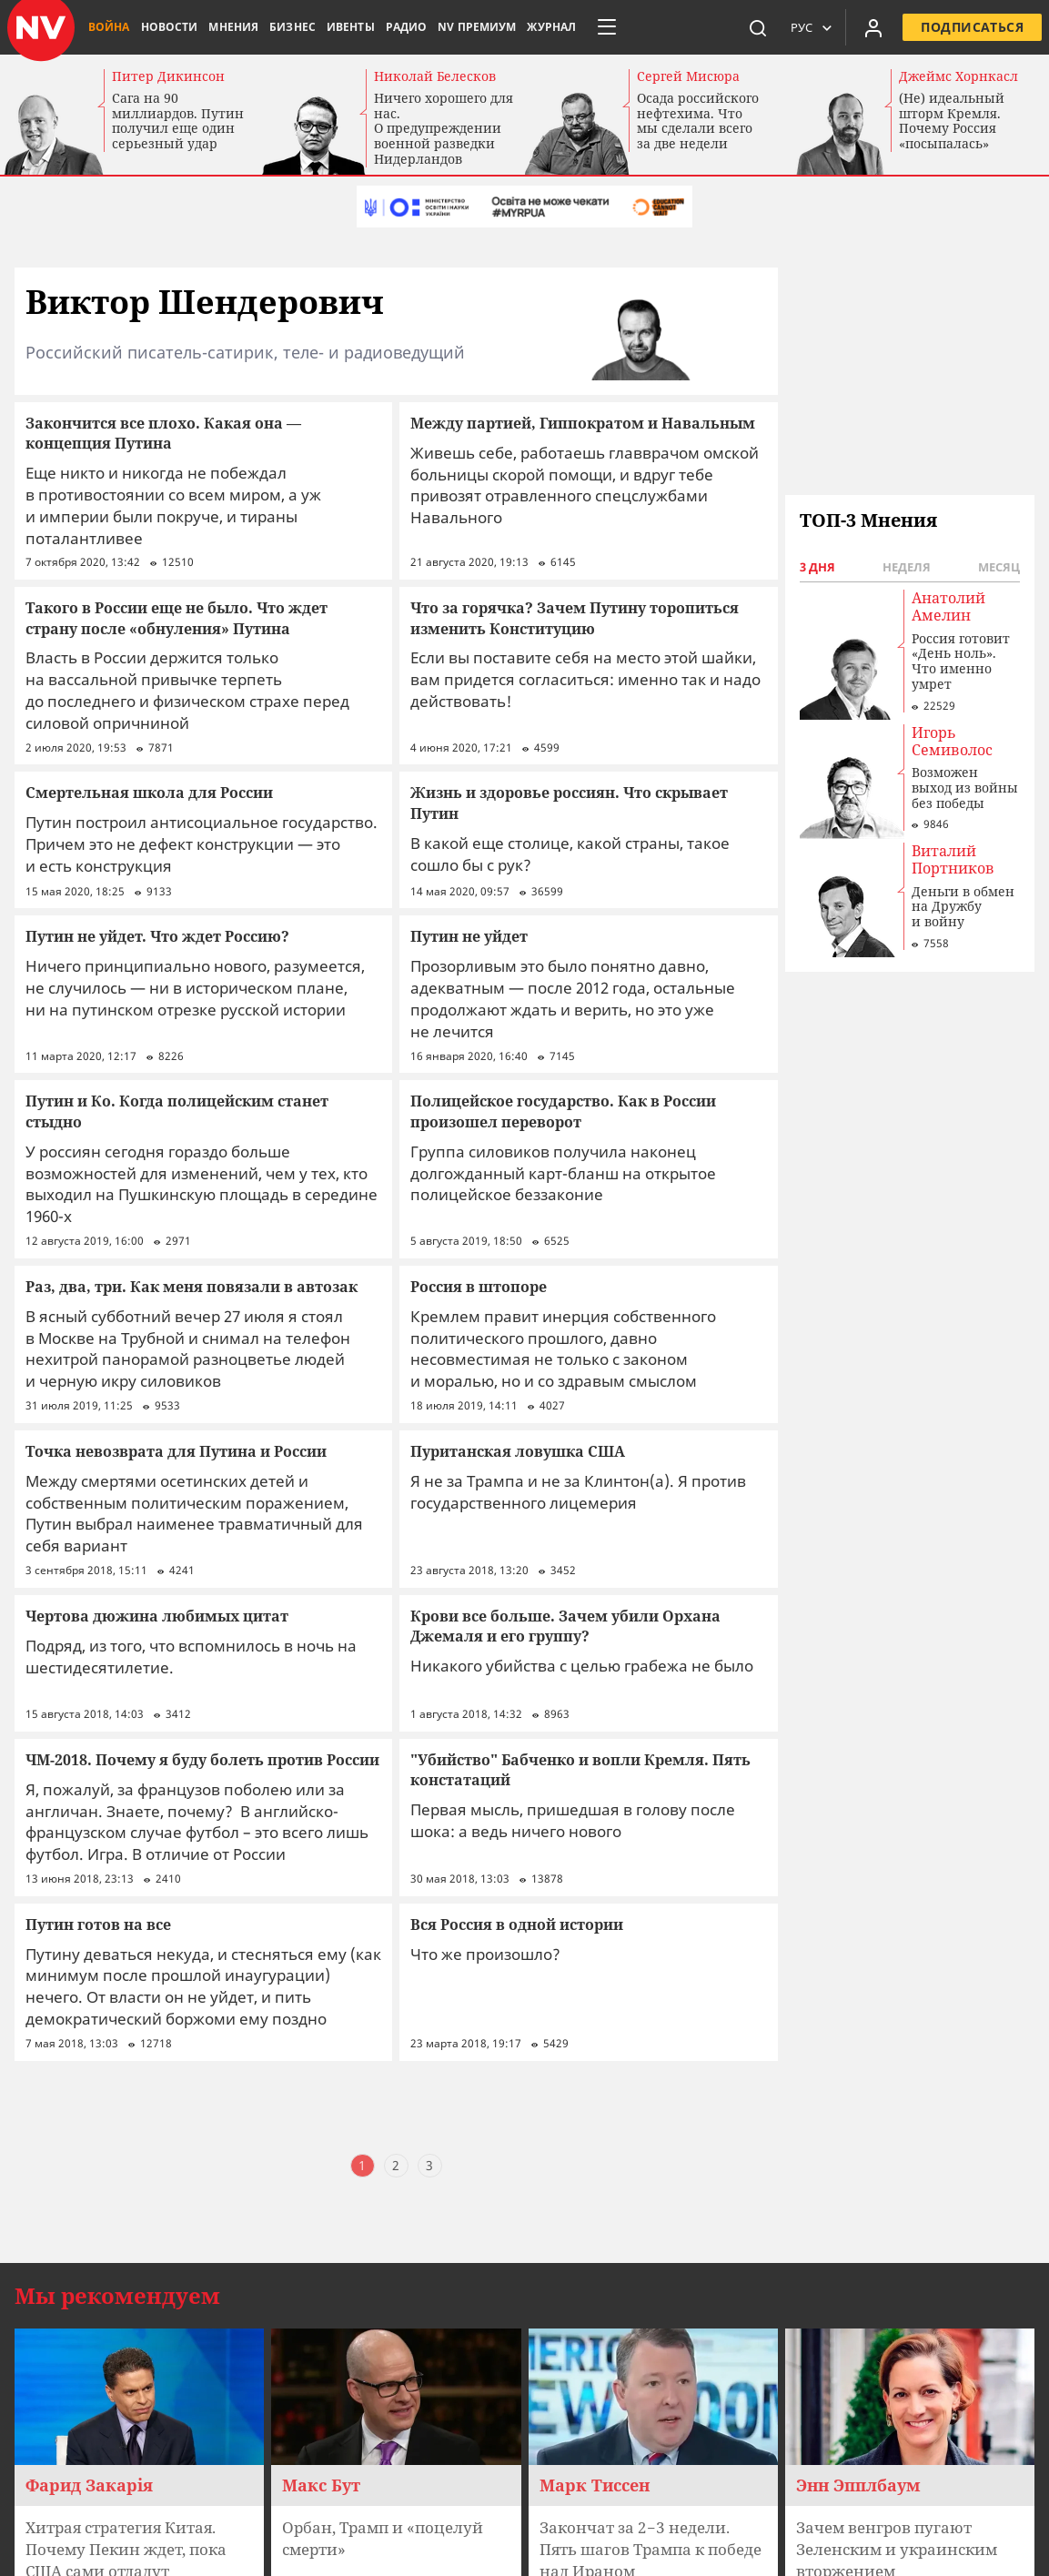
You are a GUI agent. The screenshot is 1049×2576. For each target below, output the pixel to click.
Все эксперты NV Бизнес (130, 2541)
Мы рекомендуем (117, 2067)
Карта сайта (91, 2480)
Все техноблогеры (110, 2525)
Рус (801, 27)
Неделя (907, 567)
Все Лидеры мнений (118, 2510)
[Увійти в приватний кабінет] (873, 27)
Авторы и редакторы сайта (140, 2556)
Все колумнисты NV (116, 2494)
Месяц (999, 567)
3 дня (817, 567)
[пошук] (758, 27)
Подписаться (972, 26)
